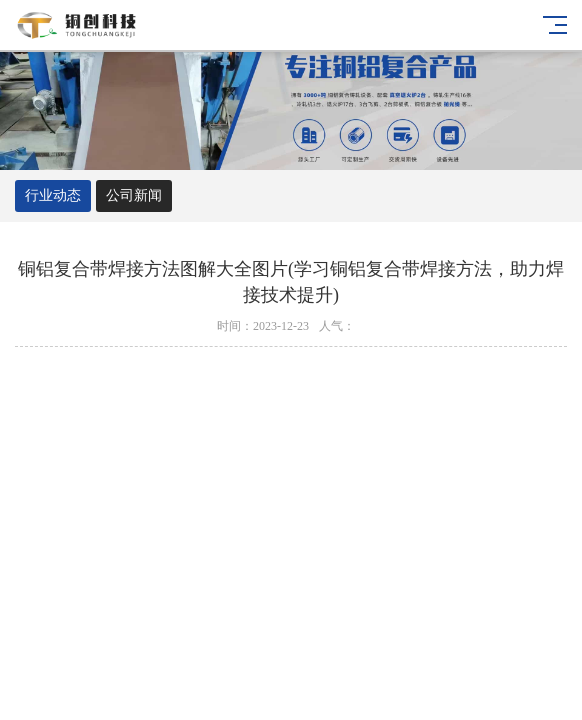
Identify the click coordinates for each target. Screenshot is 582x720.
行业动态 (53, 195)
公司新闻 (134, 195)
